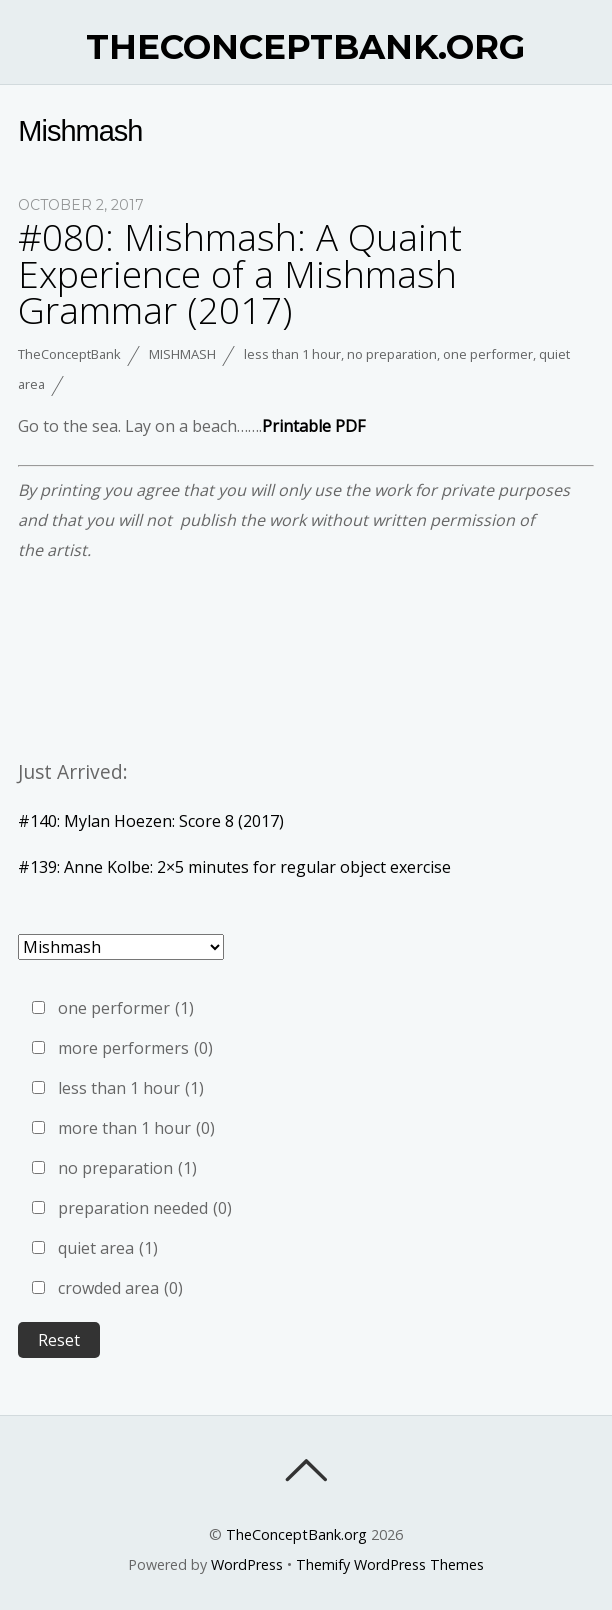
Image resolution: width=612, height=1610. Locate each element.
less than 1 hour (292, 354)
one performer (488, 354)
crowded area (120, 1288)
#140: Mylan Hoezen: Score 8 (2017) (151, 821)
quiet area (108, 1248)
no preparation (392, 354)
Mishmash (182, 354)
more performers (135, 1048)
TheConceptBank (69, 354)
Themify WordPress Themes (390, 1564)
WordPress (247, 1564)
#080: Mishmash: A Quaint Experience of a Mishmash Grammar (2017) (240, 274)
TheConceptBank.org (296, 1534)
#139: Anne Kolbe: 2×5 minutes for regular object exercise (234, 867)
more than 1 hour (136, 1128)
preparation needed (145, 1208)
